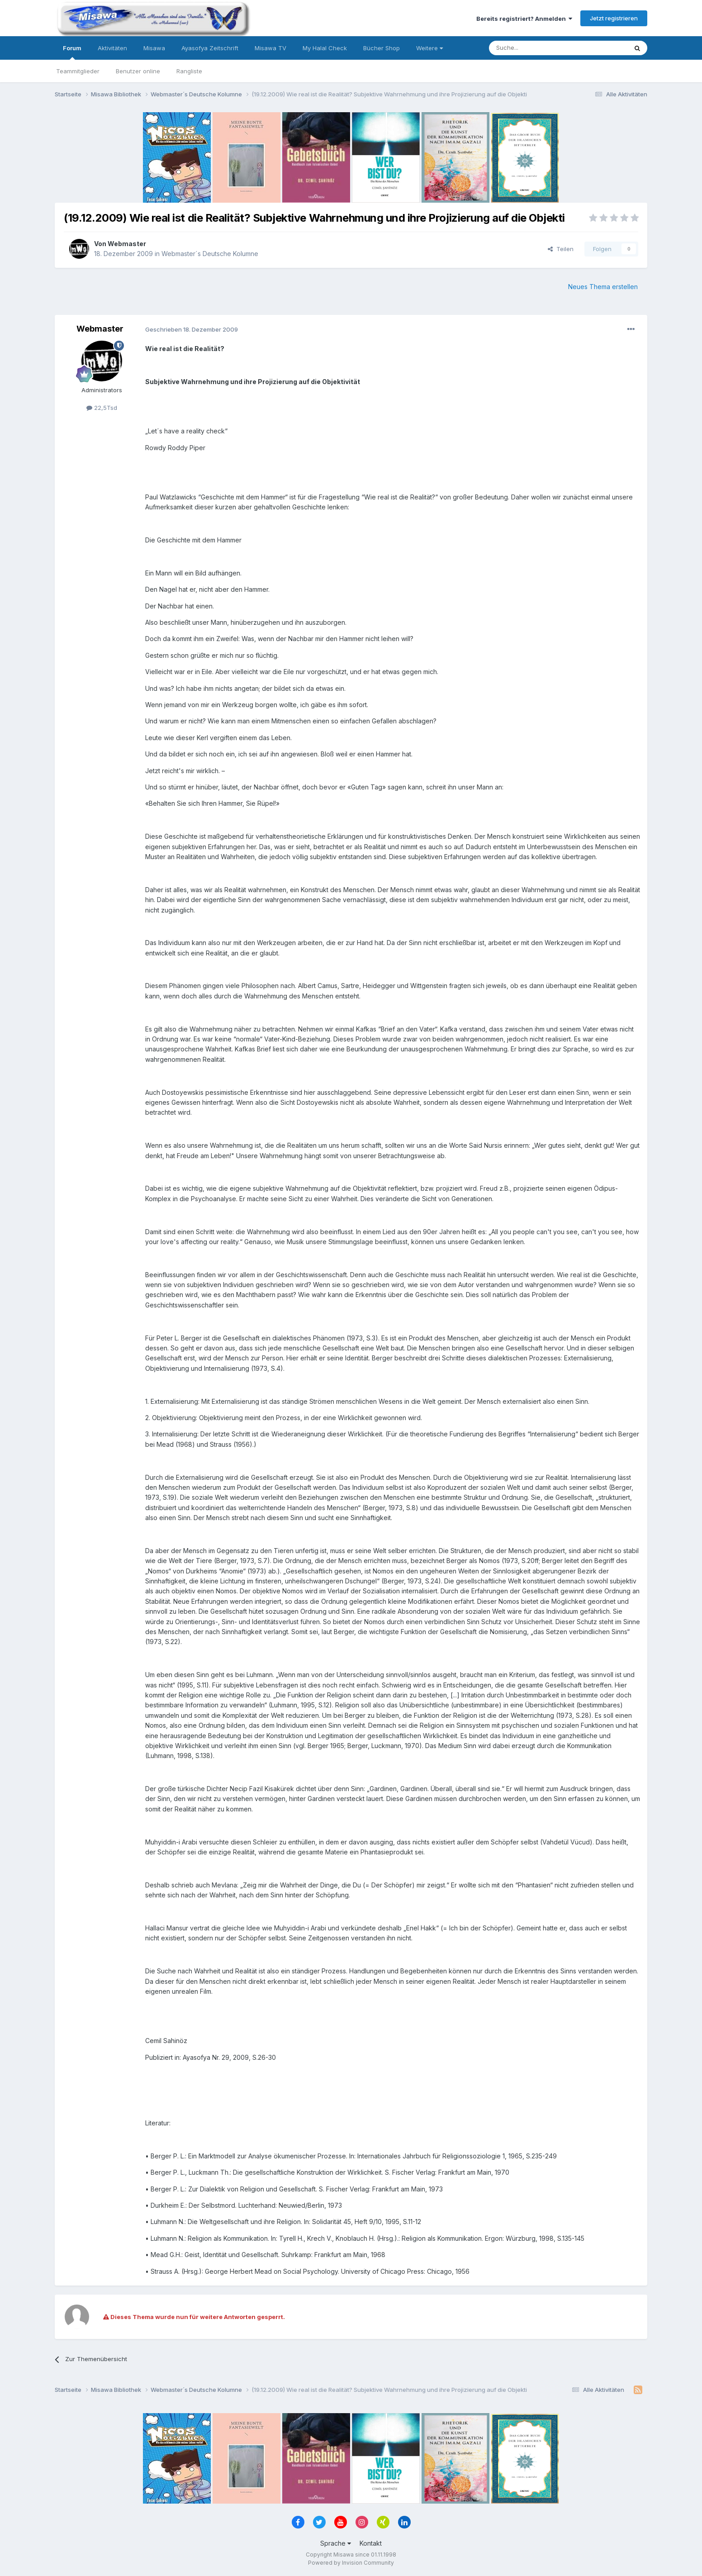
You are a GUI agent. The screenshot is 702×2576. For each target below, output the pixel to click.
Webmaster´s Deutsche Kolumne (209, 253)
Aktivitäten (112, 48)
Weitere (429, 48)
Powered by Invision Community (351, 2562)
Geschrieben (191, 329)
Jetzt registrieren (614, 18)
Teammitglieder (78, 71)
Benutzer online (138, 71)
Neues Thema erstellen (603, 286)
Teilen (561, 248)
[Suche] (529, 48)
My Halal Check (325, 48)
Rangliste (189, 71)
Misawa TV (270, 48)
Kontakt (371, 2543)
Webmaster (127, 243)
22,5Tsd (101, 407)
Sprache (335, 2543)
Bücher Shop (381, 48)
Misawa (154, 48)
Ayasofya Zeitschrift (209, 48)
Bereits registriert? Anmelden (524, 18)
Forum (72, 52)
